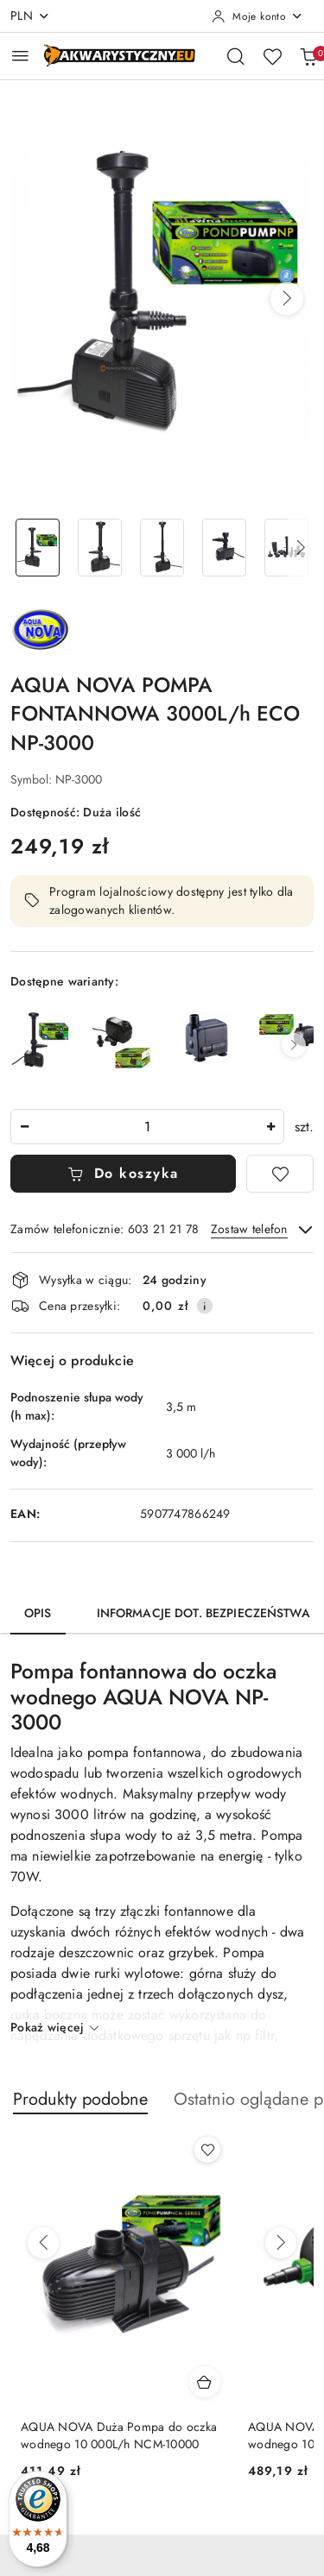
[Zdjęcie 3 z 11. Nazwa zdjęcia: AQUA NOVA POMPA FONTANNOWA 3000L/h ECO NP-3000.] (162, 547)
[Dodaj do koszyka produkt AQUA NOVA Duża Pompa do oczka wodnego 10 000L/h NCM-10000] (204, 2381)
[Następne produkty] (280, 2243)
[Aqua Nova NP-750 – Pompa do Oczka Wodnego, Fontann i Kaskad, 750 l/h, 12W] (122, 1041)
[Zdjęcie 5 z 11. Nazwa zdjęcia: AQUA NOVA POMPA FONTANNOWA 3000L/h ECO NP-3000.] (286, 547)
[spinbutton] (147, 1126)
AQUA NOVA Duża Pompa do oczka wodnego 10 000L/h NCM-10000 (119, 2435)
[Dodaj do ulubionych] (280, 1174)
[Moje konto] (257, 16)
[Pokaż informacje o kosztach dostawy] (204, 1305)
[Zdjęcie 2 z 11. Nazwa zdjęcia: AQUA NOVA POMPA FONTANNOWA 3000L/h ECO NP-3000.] (100, 547)
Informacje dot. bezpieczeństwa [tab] (203, 1613)
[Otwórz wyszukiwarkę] (235, 56)
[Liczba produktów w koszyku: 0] (308, 56)
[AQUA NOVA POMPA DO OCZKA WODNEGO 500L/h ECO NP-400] (205, 1037)
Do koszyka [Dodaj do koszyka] (123, 1173)
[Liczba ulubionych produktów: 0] (272, 56)
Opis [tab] (38, 1613)
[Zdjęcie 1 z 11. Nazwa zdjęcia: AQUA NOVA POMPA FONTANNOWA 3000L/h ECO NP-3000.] (38, 547)
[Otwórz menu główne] (20, 56)
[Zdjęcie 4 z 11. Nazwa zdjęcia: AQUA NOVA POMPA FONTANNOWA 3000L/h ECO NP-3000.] (223, 547)
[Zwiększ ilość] (270, 1126)
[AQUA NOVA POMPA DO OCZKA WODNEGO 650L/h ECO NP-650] (287, 1030)
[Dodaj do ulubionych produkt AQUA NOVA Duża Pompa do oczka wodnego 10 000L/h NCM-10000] (207, 2150)
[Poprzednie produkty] (43, 2243)
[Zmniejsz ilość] (24, 1126)
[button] (286, 298)
